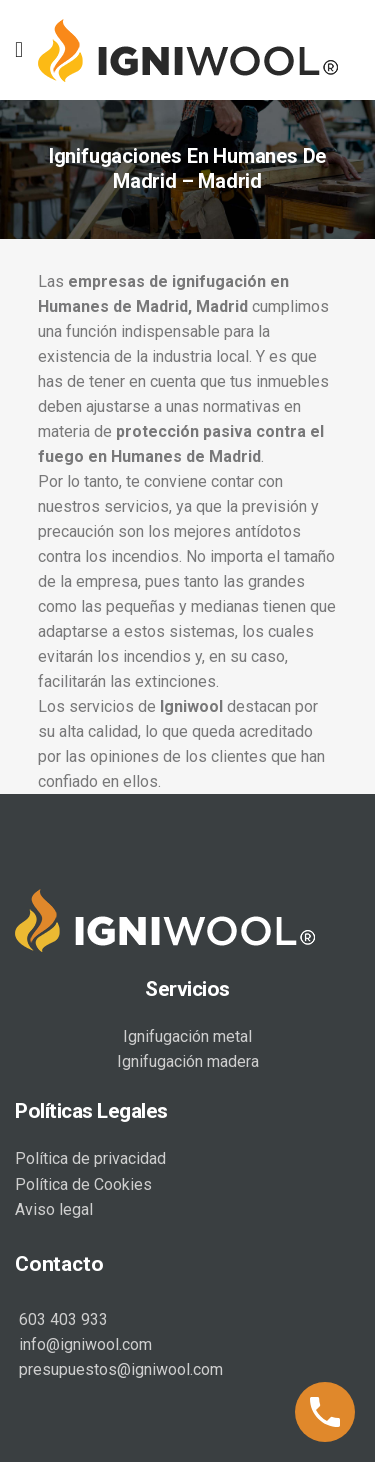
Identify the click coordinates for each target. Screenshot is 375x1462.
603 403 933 (61, 1319)
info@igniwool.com (83, 1344)
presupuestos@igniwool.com (119, 1369)
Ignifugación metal (187, 1036)
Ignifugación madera (188, 1061)
